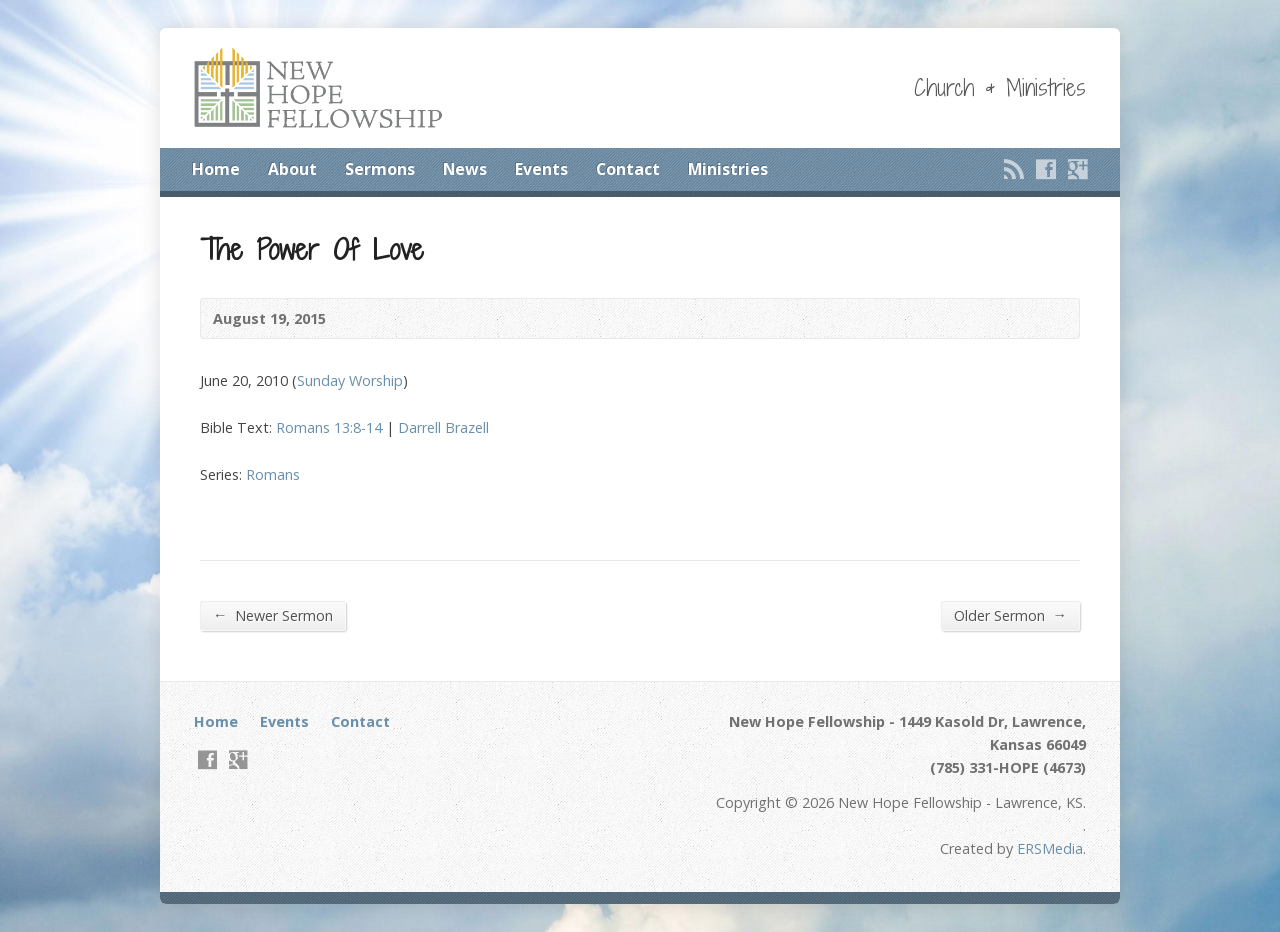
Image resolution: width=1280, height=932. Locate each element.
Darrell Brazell (443, 427)
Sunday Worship (350, 380)
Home (216, 169)
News (465, 169)
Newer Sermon (273, 615)
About (292, 169)
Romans (273, 474)
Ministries (728, 169)
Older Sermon (1010, 615)
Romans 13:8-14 (329, 427)
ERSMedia (1050, 848)
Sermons (380, 169)
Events (541, 169)
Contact (628, 169)
